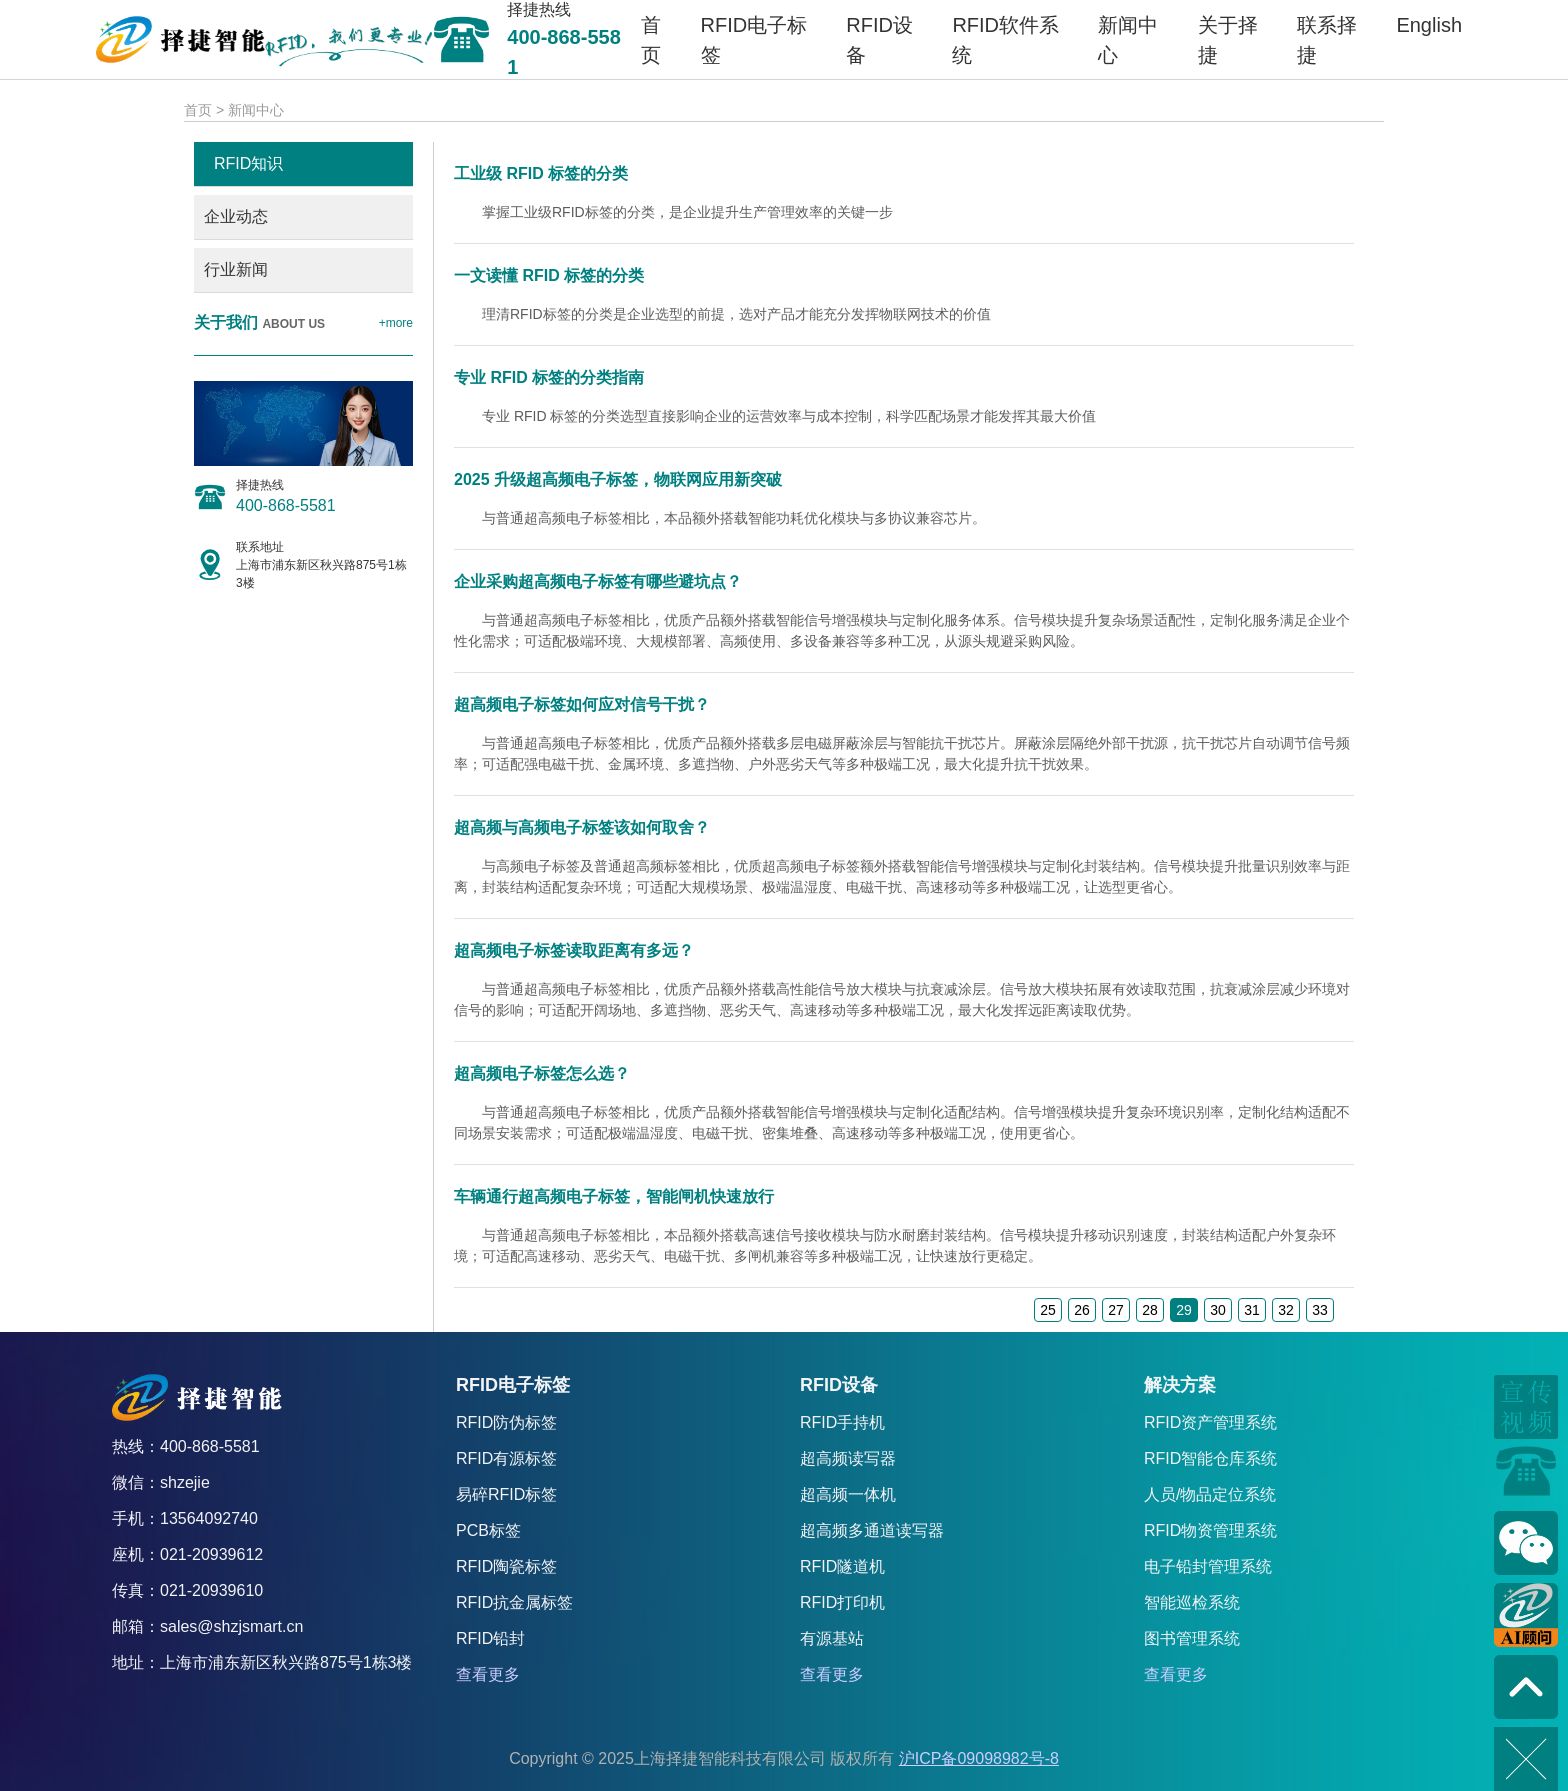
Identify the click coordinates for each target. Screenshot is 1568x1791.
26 (1082, 1310)
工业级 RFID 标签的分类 (541, 173)
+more (396, 323)
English (1429, 25)
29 (1184, 1310)
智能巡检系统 (1192, 1602)
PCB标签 (488, 1530)
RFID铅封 (490, 1638)
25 (1048, 1310)
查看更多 (488, 1674)
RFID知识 (248, 163)
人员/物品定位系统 (1210, 1494)
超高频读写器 (848, 1458)
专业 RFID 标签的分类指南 (549, 377)
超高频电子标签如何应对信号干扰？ (582, 704)
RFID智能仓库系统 (1210, 1458)
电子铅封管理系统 (1208, 1566)
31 (1252, 1310)
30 (1218, 1310)
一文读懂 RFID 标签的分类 (549, 275)
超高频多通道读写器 (872, 1530)
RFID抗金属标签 (514, 1602)
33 (1320, 1310)
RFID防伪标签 (506, 1422)
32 (1286, 1310)
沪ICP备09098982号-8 (979, 1758)
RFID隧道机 (842, 1566)
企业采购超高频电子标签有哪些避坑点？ (598, 581)
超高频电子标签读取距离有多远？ (574, 950)
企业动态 (236, 216)
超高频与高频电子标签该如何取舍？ (582, 827)
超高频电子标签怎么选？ (542, 1073)
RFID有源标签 (506, 1458)
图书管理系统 (1192, 1638)
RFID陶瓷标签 (506, 1566)
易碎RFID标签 (506, 1494)
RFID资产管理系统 (1210, 1422)
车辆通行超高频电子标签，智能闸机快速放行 (614, 1196)
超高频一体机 (848, 1494)
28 (1150, 1310)
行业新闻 (236, 269)
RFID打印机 (842, 1602)
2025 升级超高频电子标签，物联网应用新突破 (618, 479)
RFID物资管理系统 (1210, 1530)
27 (1116, 1310)
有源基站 (832, 1638)
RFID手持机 (842, 1422)
